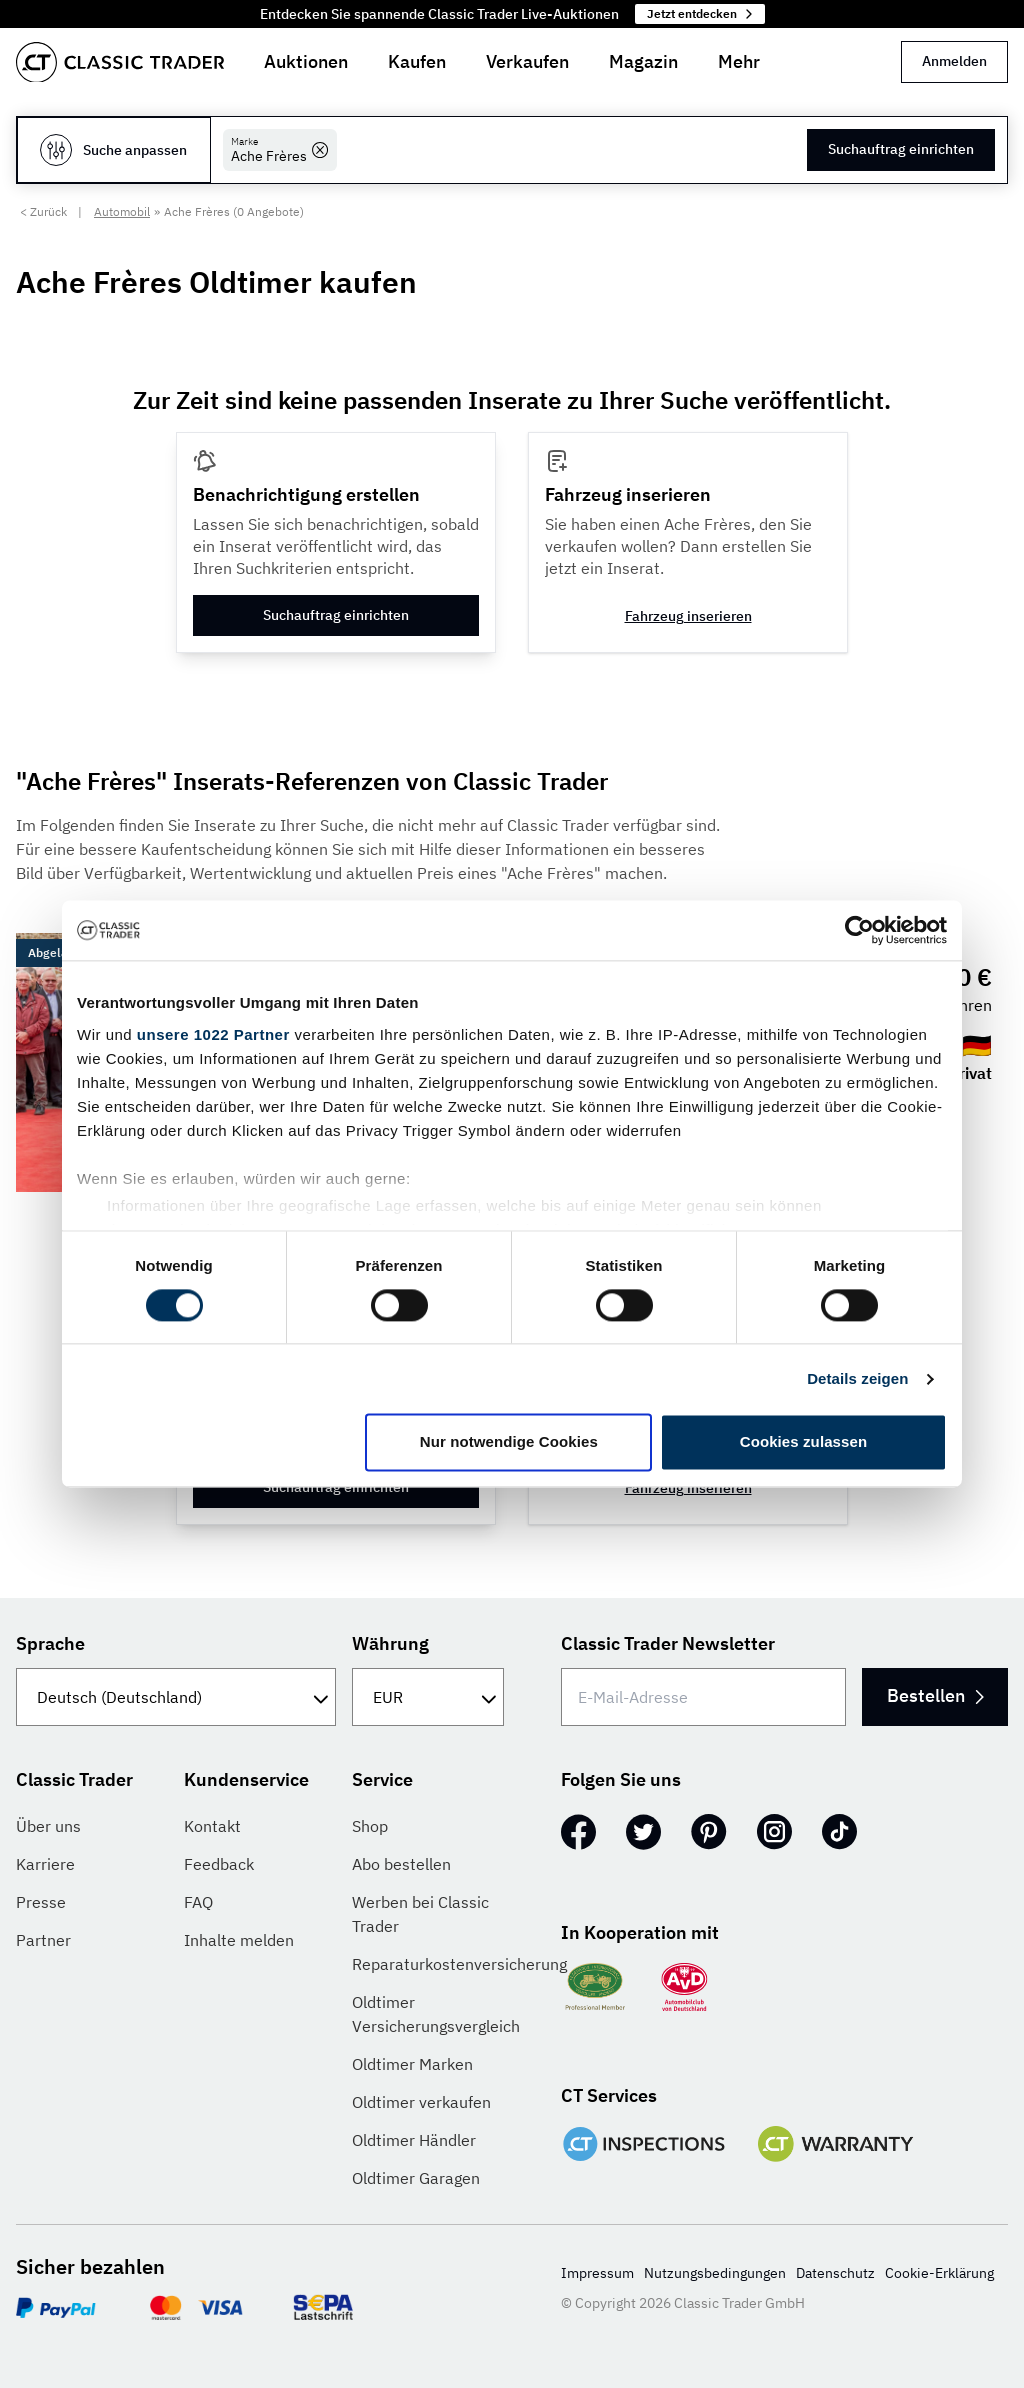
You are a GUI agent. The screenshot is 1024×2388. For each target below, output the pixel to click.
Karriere (45, 1864)
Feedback (219, 1864)
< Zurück (43, 211)
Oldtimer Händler (414, 2140)
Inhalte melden (239, 1940)
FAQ (198, 1902)
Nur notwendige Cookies (509, 1442)
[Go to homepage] (120, 62)
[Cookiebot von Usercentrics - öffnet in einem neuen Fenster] (859, 930)
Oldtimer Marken (412, 2064)
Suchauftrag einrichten (901, 149)
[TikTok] (839, 1832)
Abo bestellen (401, 1864)
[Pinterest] (709, 1832)
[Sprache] (176, 1697)
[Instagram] (774, 1832)
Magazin (643, 61)
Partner (43, 1940)
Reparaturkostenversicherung (459, 1964)
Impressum (597, 2273)
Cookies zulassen (803, 1442)
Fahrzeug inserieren (688, 616)
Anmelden (954, 61)
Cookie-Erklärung (939, 2273)
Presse (41, 1902)
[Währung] (428, 1697)
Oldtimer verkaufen (421, 2102)
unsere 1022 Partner (213, 1034)
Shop (370, 1826)
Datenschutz (835, 2273)
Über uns (48, 1826)
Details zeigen (857, 1378)
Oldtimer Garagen (416, 2178)
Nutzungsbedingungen (715, 2273)
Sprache (50, 1643)
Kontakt (212, 1826)
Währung (390, 1643)
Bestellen (926, 1695)
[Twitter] (643, 1832)
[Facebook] (578, 1832)
